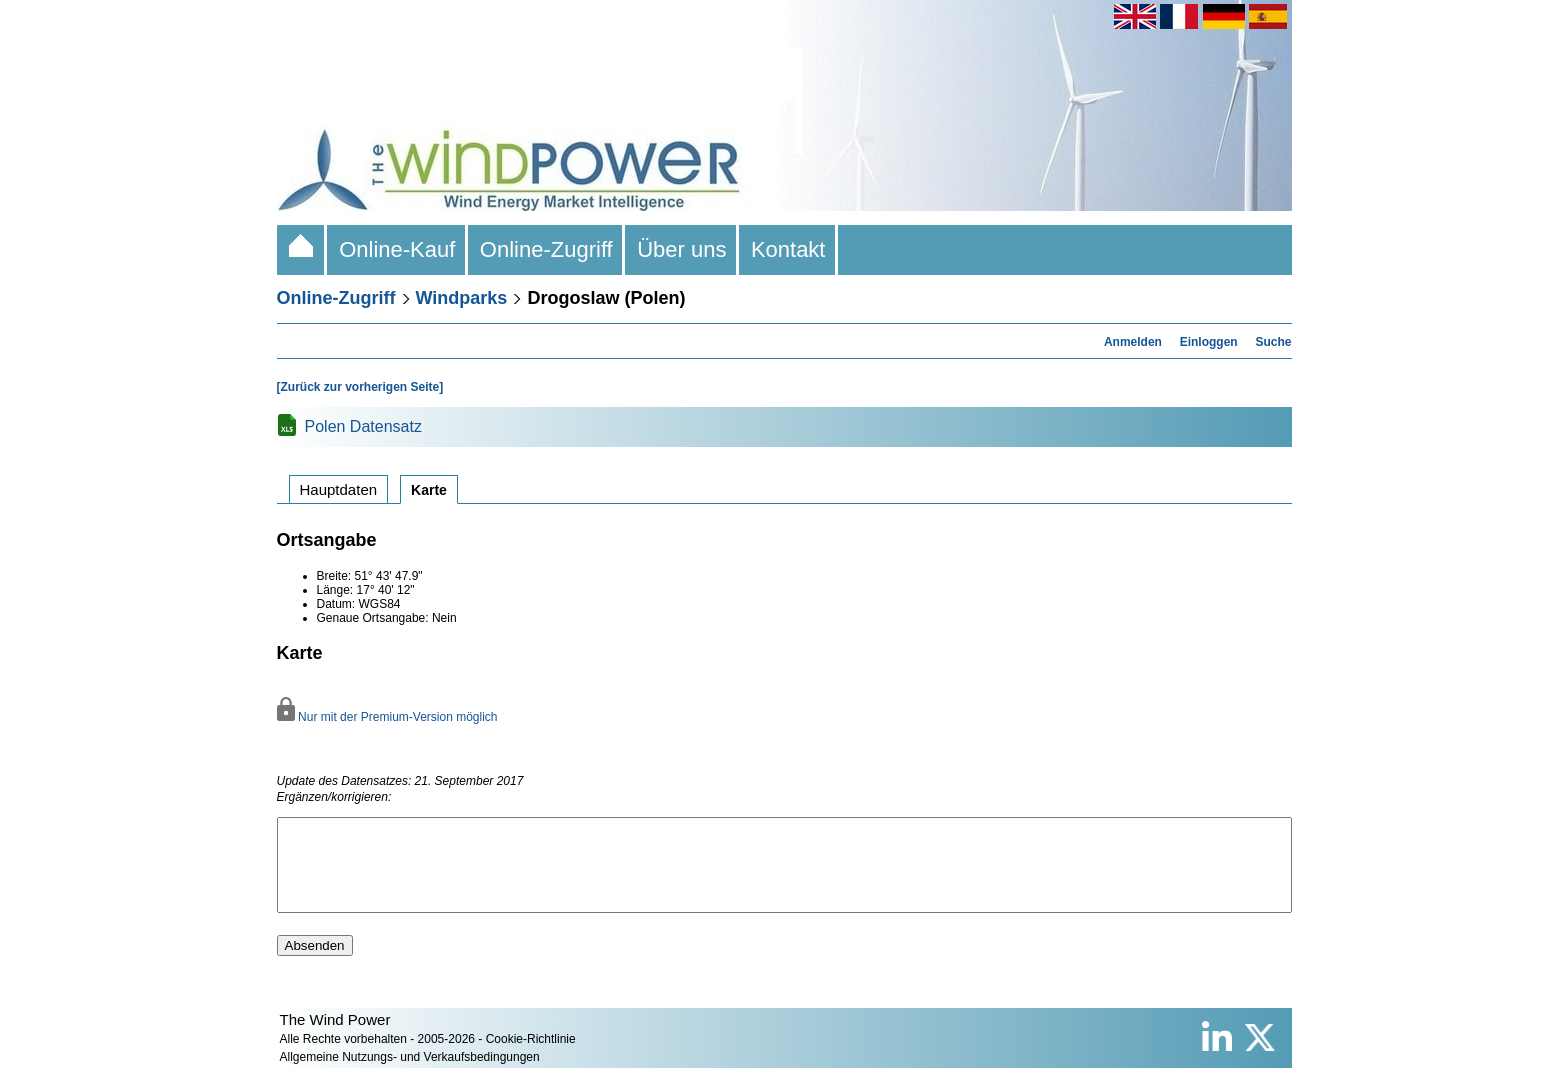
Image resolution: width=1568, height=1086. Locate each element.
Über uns (682, 249)
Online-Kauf (397, 249)
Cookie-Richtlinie (531, 1057)
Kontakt (788, 249)
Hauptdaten (339, 489)
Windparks (462, 298)
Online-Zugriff (546, 249)
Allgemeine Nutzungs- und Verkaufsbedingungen (410, 1075)
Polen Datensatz (363, 426)
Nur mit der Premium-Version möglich (387, 717)
